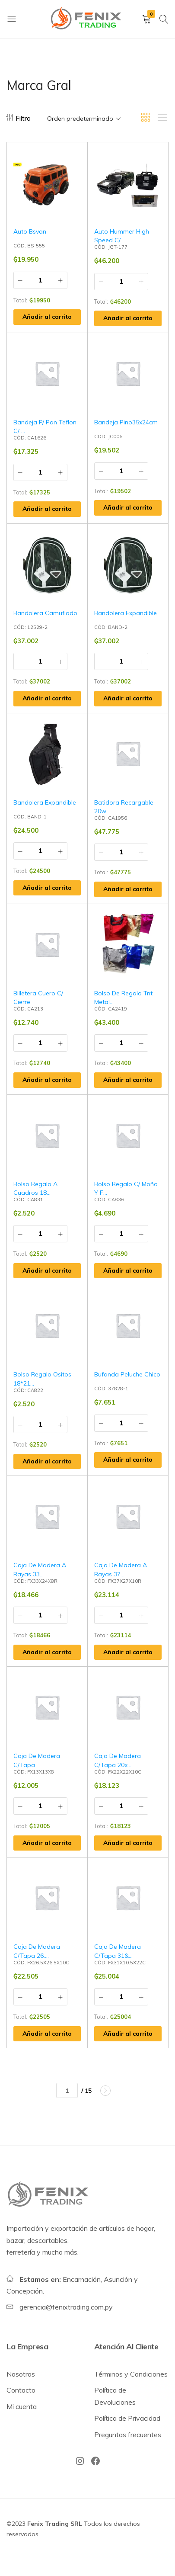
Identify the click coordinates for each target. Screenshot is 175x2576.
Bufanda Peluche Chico (127, 1374)
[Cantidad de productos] (40, 280)
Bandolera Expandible (125, 613)
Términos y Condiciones (131, 2374)
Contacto (20, 2390)
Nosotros (20, 2374)
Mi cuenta (21, 2406)
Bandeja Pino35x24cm (126, 422)
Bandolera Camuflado (45, 613)
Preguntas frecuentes (127, 2434)
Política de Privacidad (127, 2418)
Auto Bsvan (29, 231)
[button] (47, 317)
